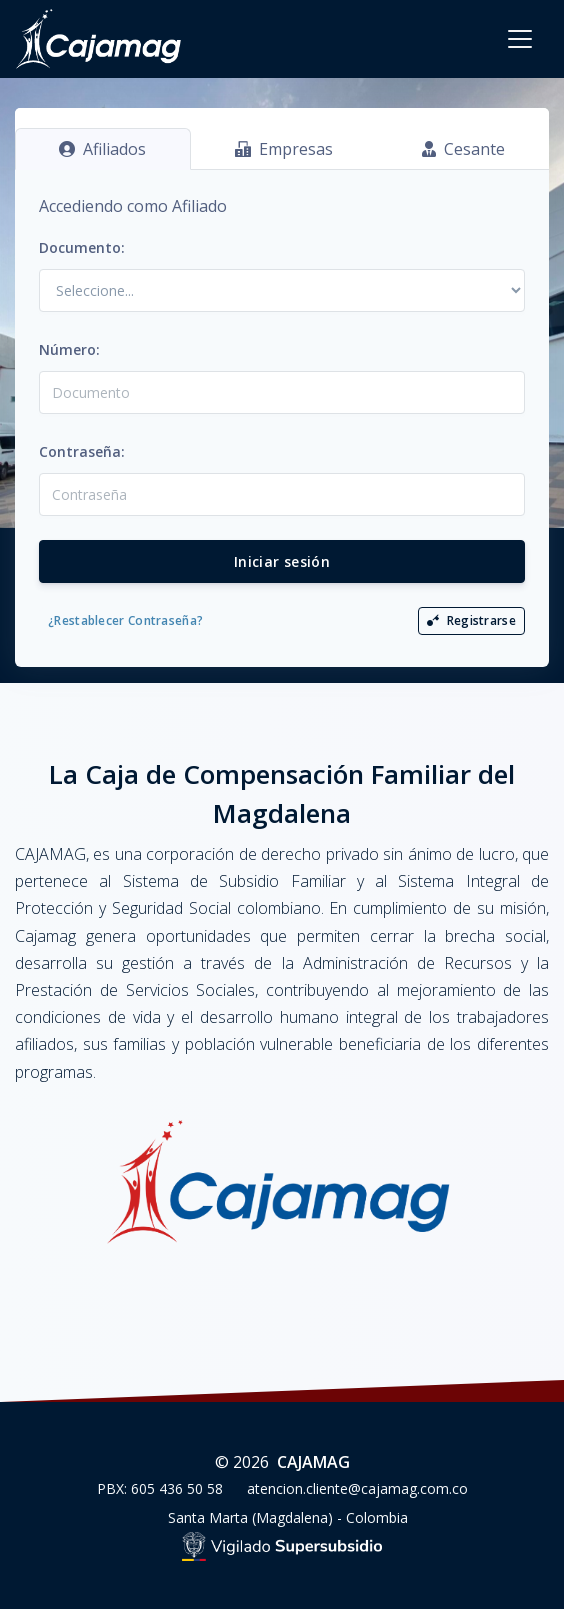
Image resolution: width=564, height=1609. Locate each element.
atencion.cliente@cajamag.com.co (357, 1488)
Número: (69, 349)
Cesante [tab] (463, 149)
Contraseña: (82, 451)
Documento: (82, 247)
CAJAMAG (313, 1462)
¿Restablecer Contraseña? (125, 620)
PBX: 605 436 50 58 (160, 1488)
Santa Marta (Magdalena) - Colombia (288, 1517)
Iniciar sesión (282, 561)
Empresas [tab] (284, 149)
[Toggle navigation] (520, 39)
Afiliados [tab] (102, 149)
